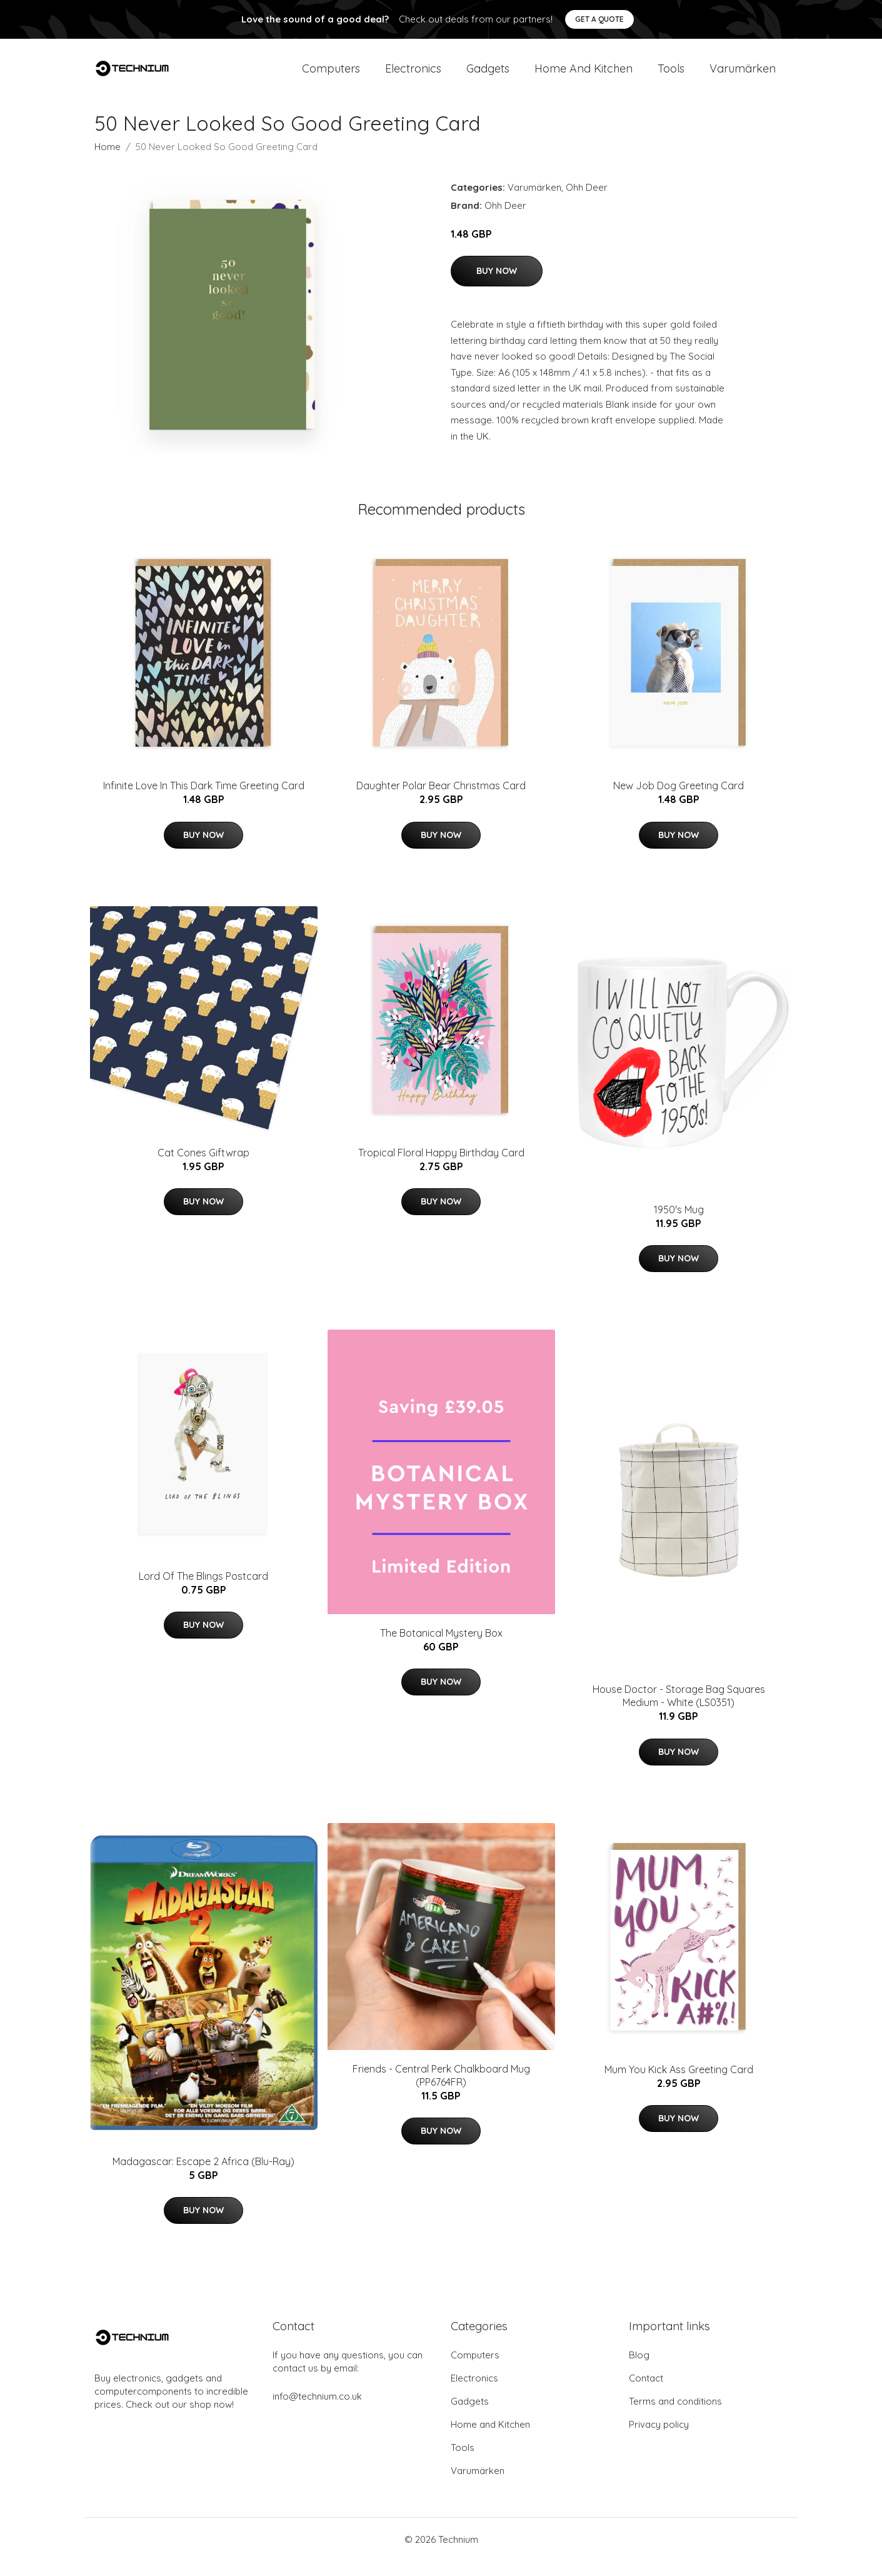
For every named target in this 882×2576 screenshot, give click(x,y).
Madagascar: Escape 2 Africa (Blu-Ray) (203, 2176)
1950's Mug (679, 1224)
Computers (331, 76)
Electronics (413, 76)
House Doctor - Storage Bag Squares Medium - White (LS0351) (679, 1711)
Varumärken (742, 76)
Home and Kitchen (583, 76)
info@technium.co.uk (317, 2411)
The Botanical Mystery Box (441, 1648)
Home (107, 162)
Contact (646, 2393)
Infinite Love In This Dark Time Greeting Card (203, 800)
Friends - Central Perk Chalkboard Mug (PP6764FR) (441, 2090)
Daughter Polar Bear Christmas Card (441, 800)
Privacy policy (659, 2439)
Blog (639, 2370)
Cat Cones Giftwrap (203, 1167)
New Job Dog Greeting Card (678, 800)
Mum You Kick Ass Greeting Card (678, 2084)
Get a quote (599, 19)
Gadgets (487, 76)
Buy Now (496, 285)
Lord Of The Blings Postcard (203, 1591)
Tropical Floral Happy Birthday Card (441, 1167)
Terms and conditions (675, 2416)
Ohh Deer (587, 202)
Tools (671, 76)
